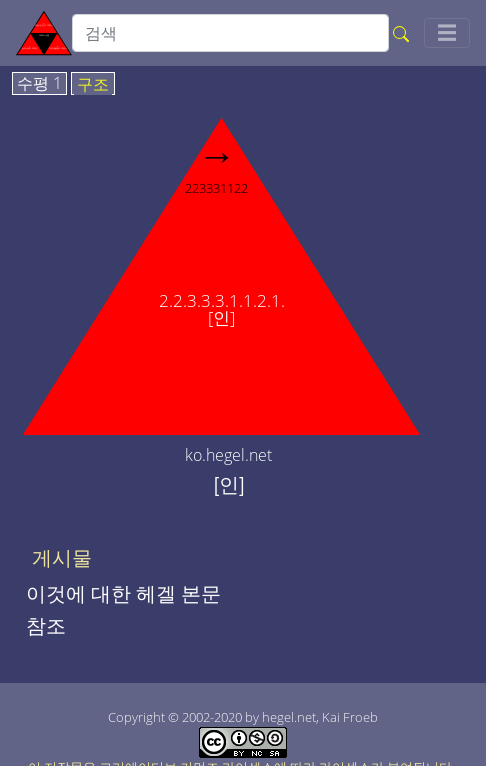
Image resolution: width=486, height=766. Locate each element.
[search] (230, 33)
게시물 (62, 558)
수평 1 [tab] (39, 84)
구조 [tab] (93, 85)
